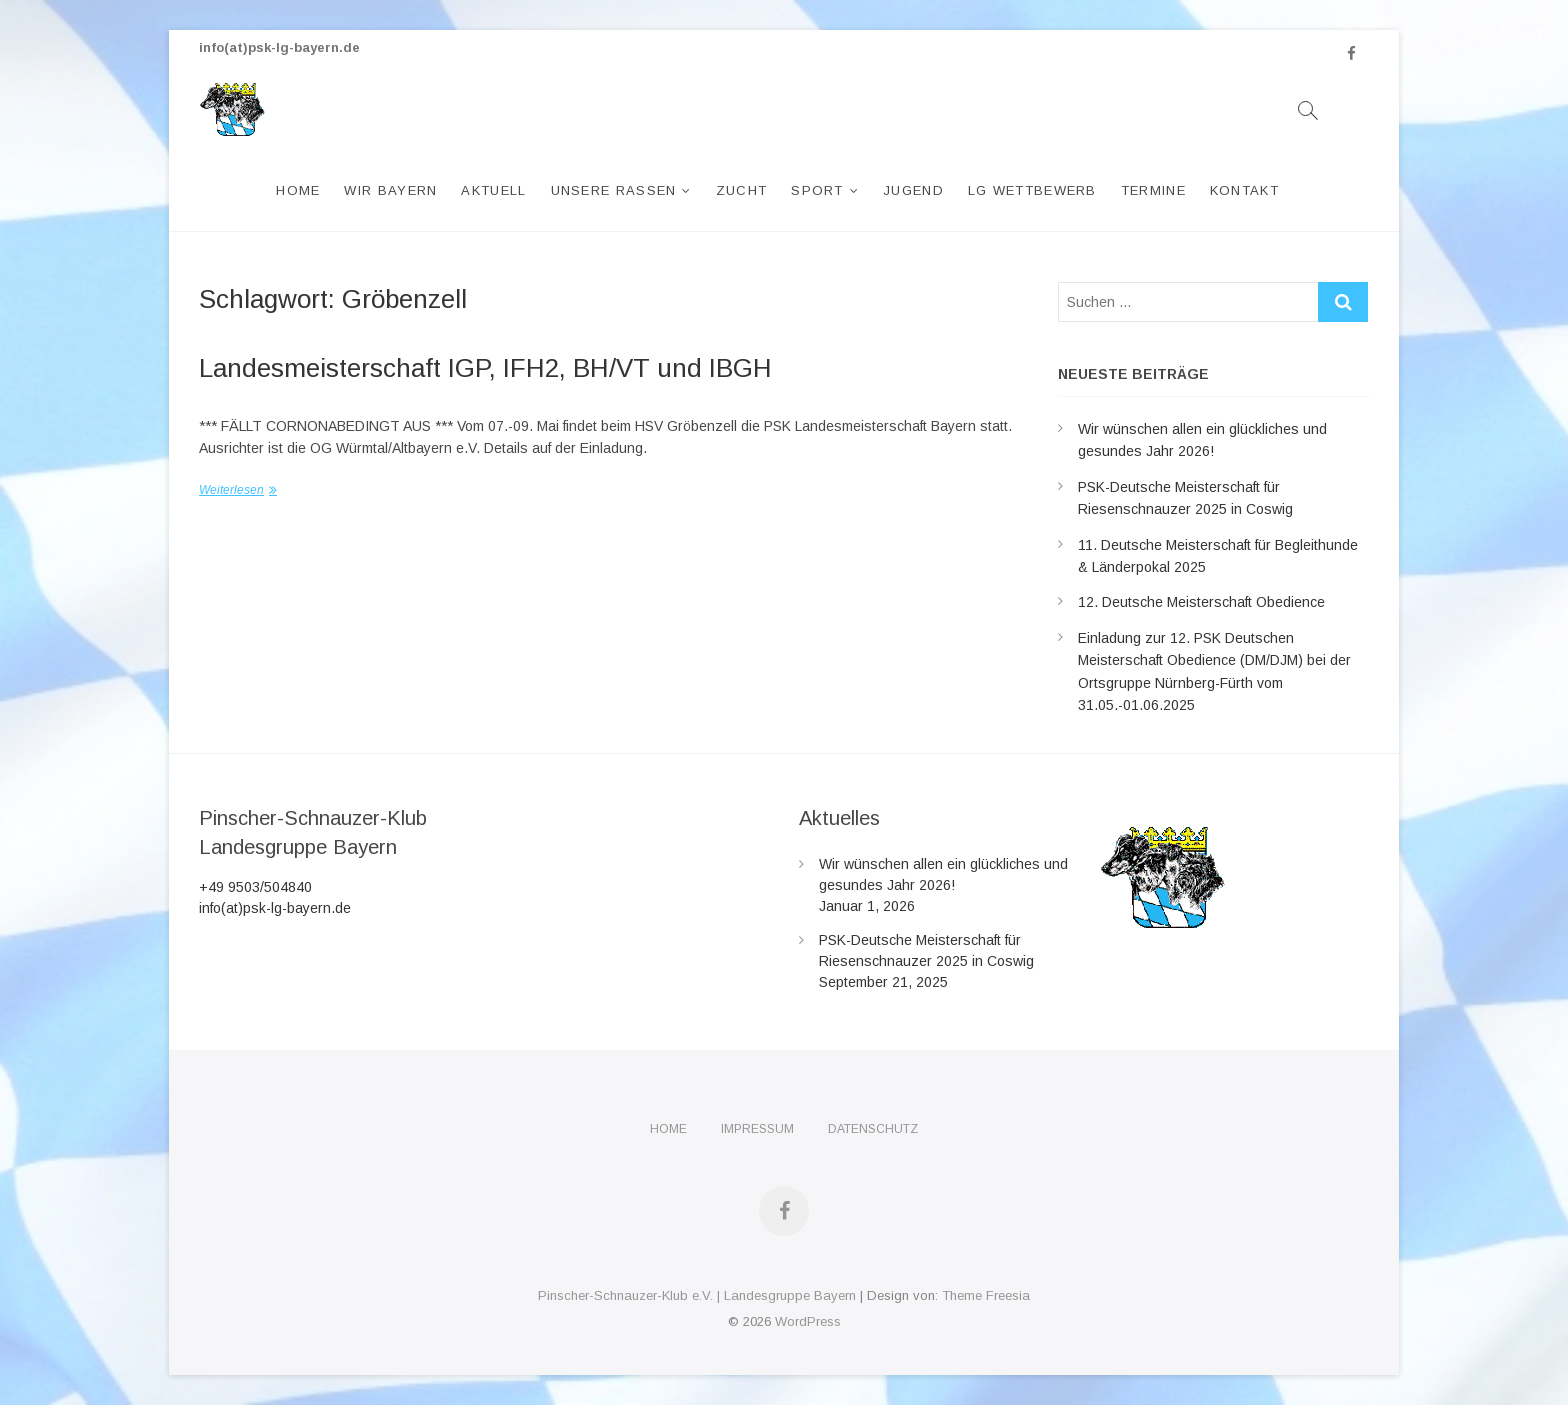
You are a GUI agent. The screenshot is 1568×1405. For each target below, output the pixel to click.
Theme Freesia (986, 1295)
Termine (1153, 190)
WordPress (808, 1321)
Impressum (757, 1129)
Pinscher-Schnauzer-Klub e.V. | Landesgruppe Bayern (697, 1295)
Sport (817, 190)
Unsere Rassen (614, 190)
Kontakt (1244, 190)
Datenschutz (873, 1129)
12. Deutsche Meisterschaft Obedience (1201, 602)
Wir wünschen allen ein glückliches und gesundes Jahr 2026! (943, 874)
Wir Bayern (390, 190)
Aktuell (493, 190)
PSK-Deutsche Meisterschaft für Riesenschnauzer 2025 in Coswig (926, 950)
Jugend (913, 190)
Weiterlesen (231, 490)
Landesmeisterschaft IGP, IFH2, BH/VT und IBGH (485, 368)
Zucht (742, 190)
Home (298, 190)
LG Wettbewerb (1032, 190)
